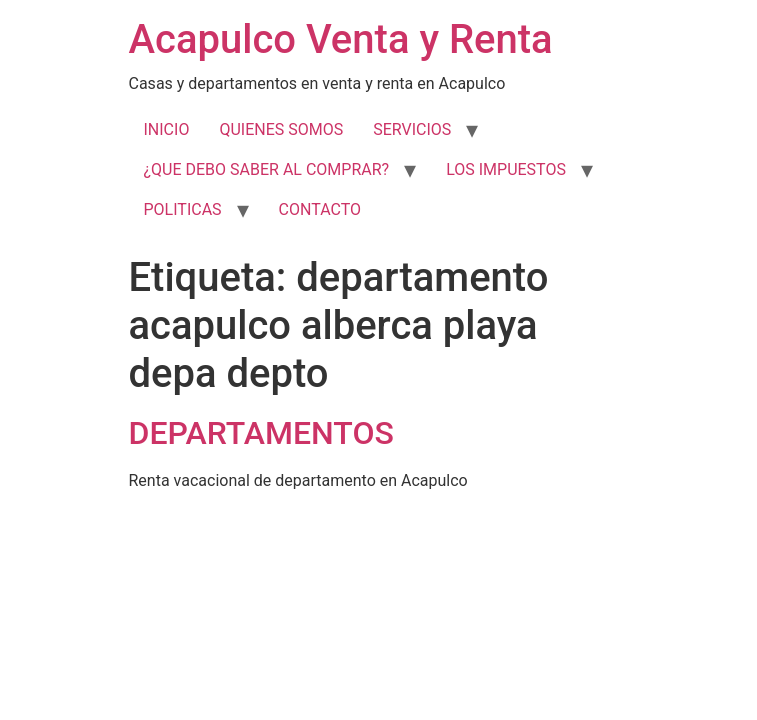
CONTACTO (320, 209)
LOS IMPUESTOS (506, 169)
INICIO (167, 129)
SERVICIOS (412, 129)
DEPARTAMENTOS (261, 433)
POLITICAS (183, 209)
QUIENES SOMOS (281, 129)
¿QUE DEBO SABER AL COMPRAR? (267, 169)
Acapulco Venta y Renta (341, 39)
